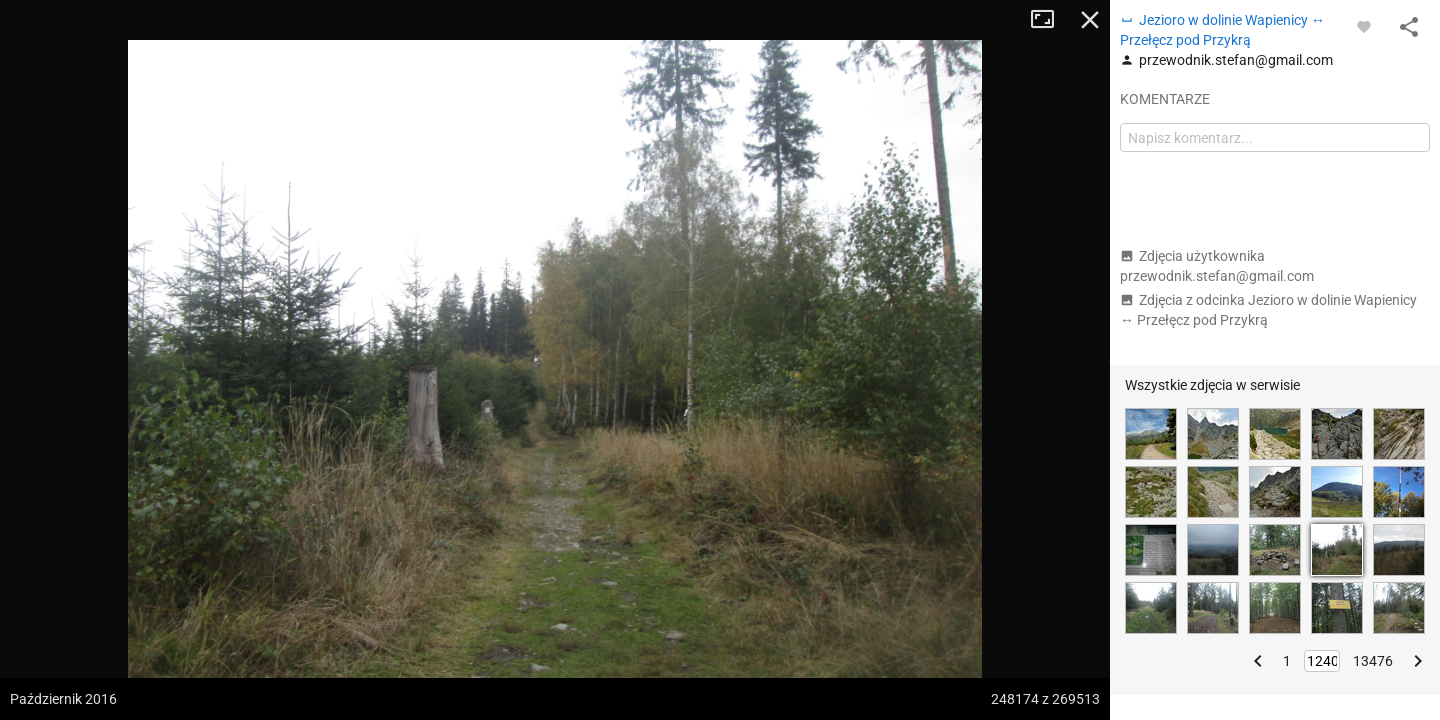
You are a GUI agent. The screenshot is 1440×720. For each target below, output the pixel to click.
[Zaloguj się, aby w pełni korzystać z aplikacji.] (1364, 26)
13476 (1373, 661)
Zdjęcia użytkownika (1217, 266)
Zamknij (1090, 20)
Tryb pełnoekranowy (1050, 20)
